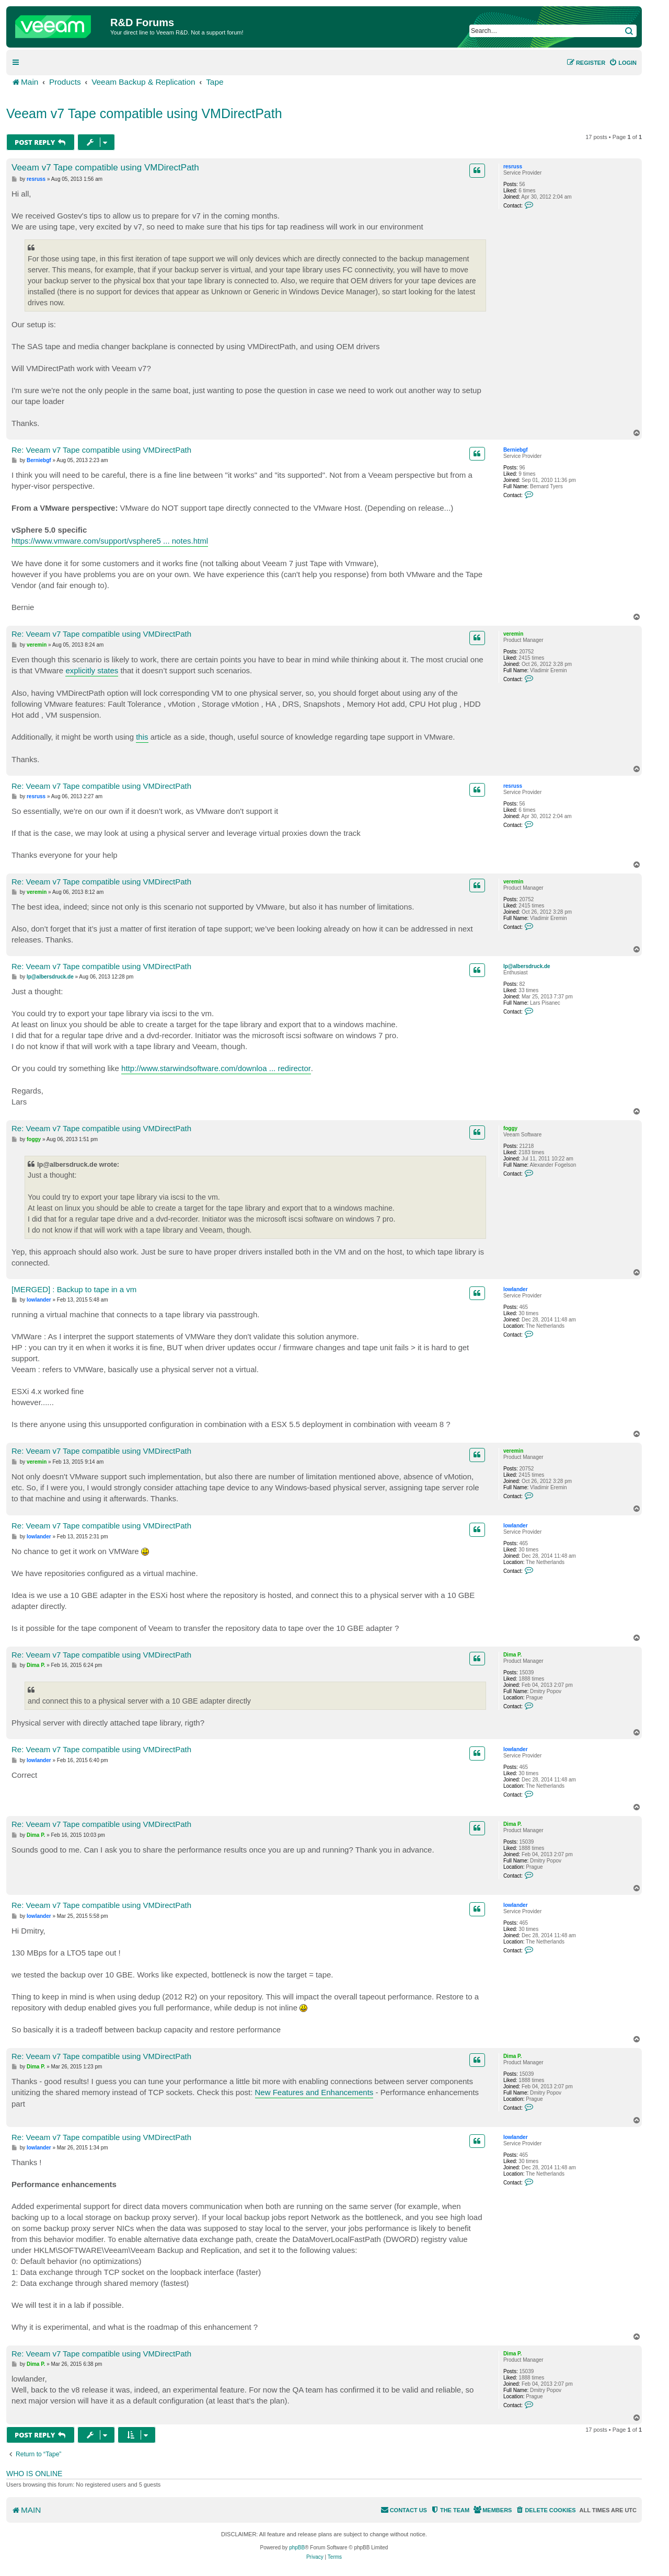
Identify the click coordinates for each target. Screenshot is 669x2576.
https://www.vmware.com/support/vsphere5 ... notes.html (109, 540)
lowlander (515, 1289)
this (142, 736)
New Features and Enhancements (314, 2092)
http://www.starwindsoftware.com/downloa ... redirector (216, 1068)
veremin (513, 634)
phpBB (297, 2547)
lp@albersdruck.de (526, 966)
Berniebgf (515, 450)
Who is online (34, 2473)
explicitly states (91, 670)
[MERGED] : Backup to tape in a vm (73, 1289)
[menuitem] (623, 62)
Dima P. (512, 1655)
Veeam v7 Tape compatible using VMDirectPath (144, 113)
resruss (512, 166)
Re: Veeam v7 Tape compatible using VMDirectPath (101, 449)
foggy (510, 1128)
